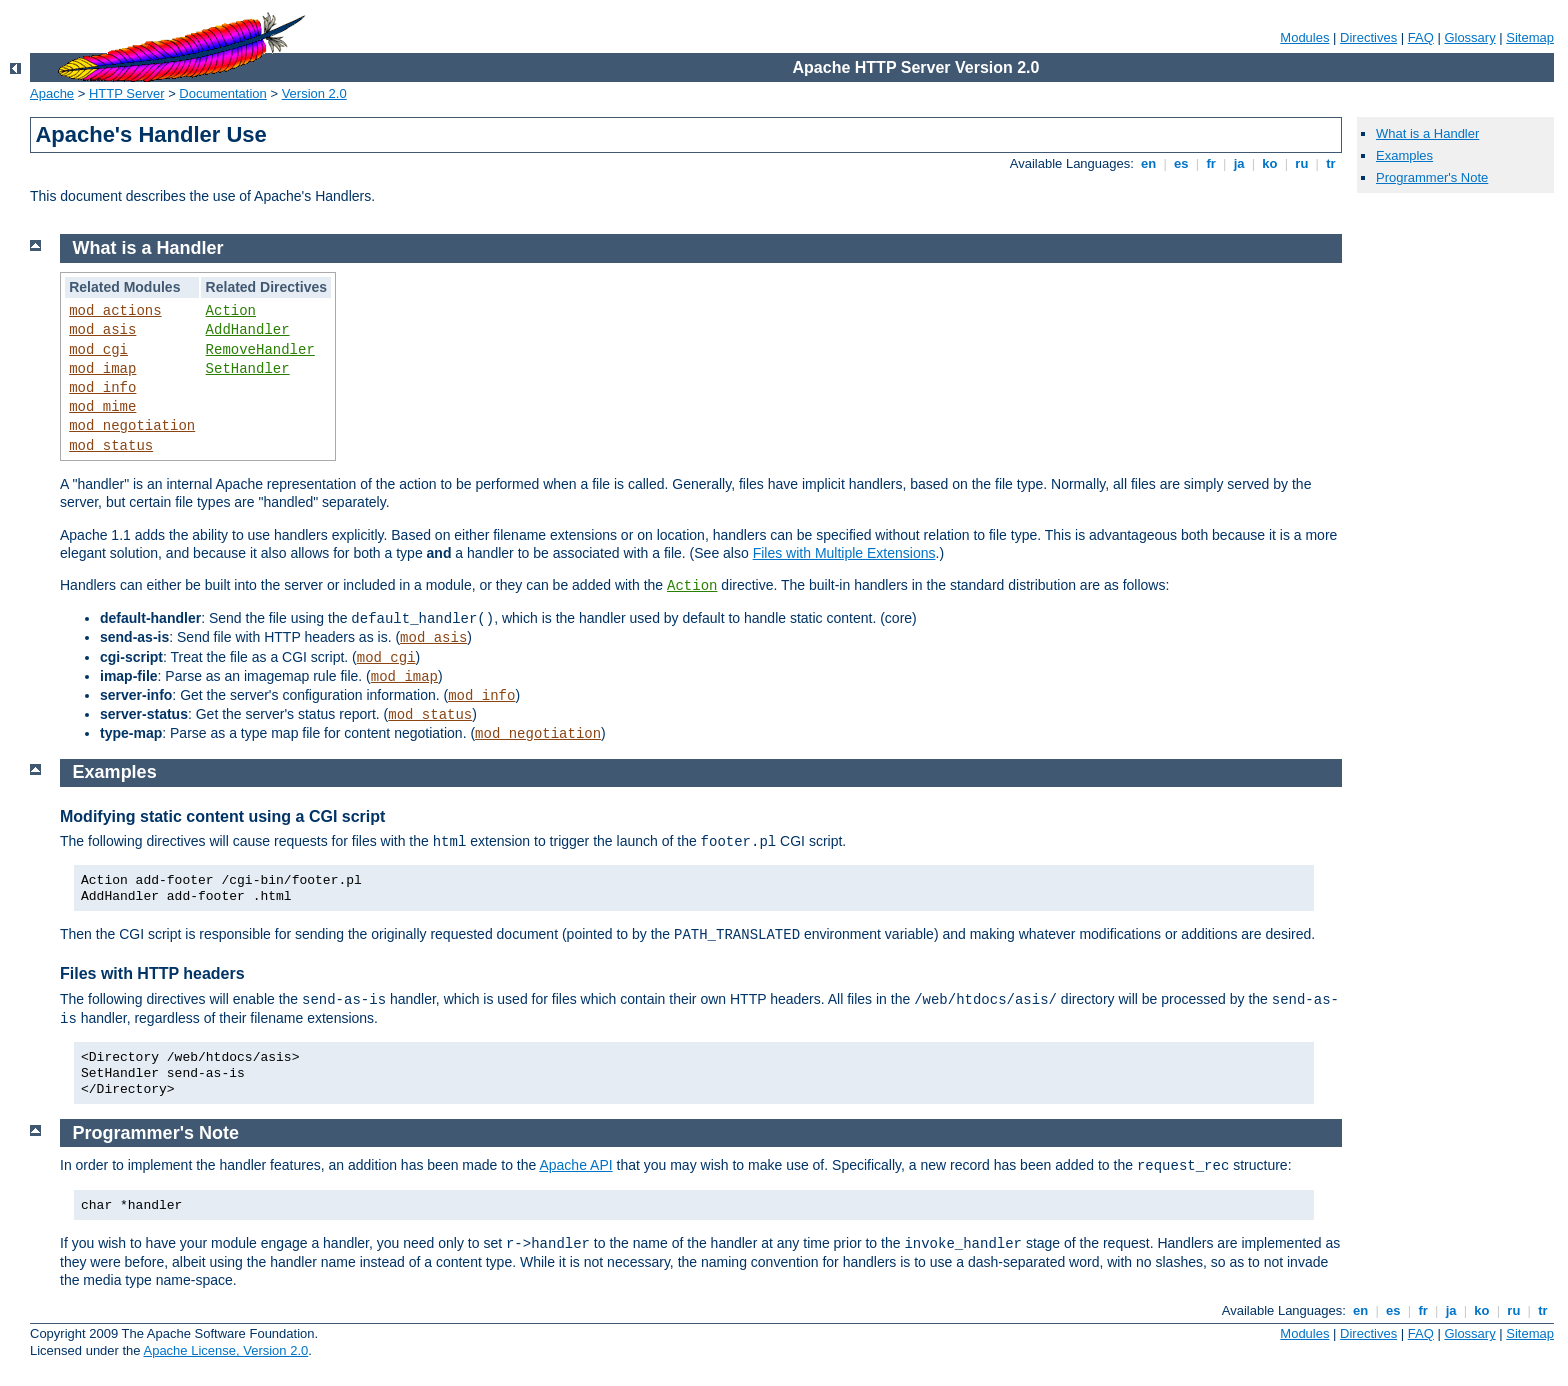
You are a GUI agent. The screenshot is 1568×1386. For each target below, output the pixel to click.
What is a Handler (1427, 133)
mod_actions (115, 311)
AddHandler (248, 330)
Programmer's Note (1432, 177)
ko (1270, 163)
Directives (1368, 37)
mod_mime (102, 407)
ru (1302, 163)
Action (231, 311)
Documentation (222, 93)
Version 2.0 (314, 93)
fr (1211, 163)
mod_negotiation (132, 426)
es (1182, 163)
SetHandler (248, 369)
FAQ (1421, 37)
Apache (52, 93)
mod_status (111, 446)
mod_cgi (98, 350)
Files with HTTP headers (152, 973)
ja (1239, 163)
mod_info (102, 388)
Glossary (1469, 37)
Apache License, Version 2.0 (225, 1350)
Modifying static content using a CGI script (222, 816)
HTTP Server (127, 93)
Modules (1304, 37)
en (1148, 163)
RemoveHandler (260, 350)
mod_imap (102, 369)
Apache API (575, 1165)
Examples (1404, 155)
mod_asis (102, 330)
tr (1331, 163)
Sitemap (1530, 37)
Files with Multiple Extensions (844, 553)
